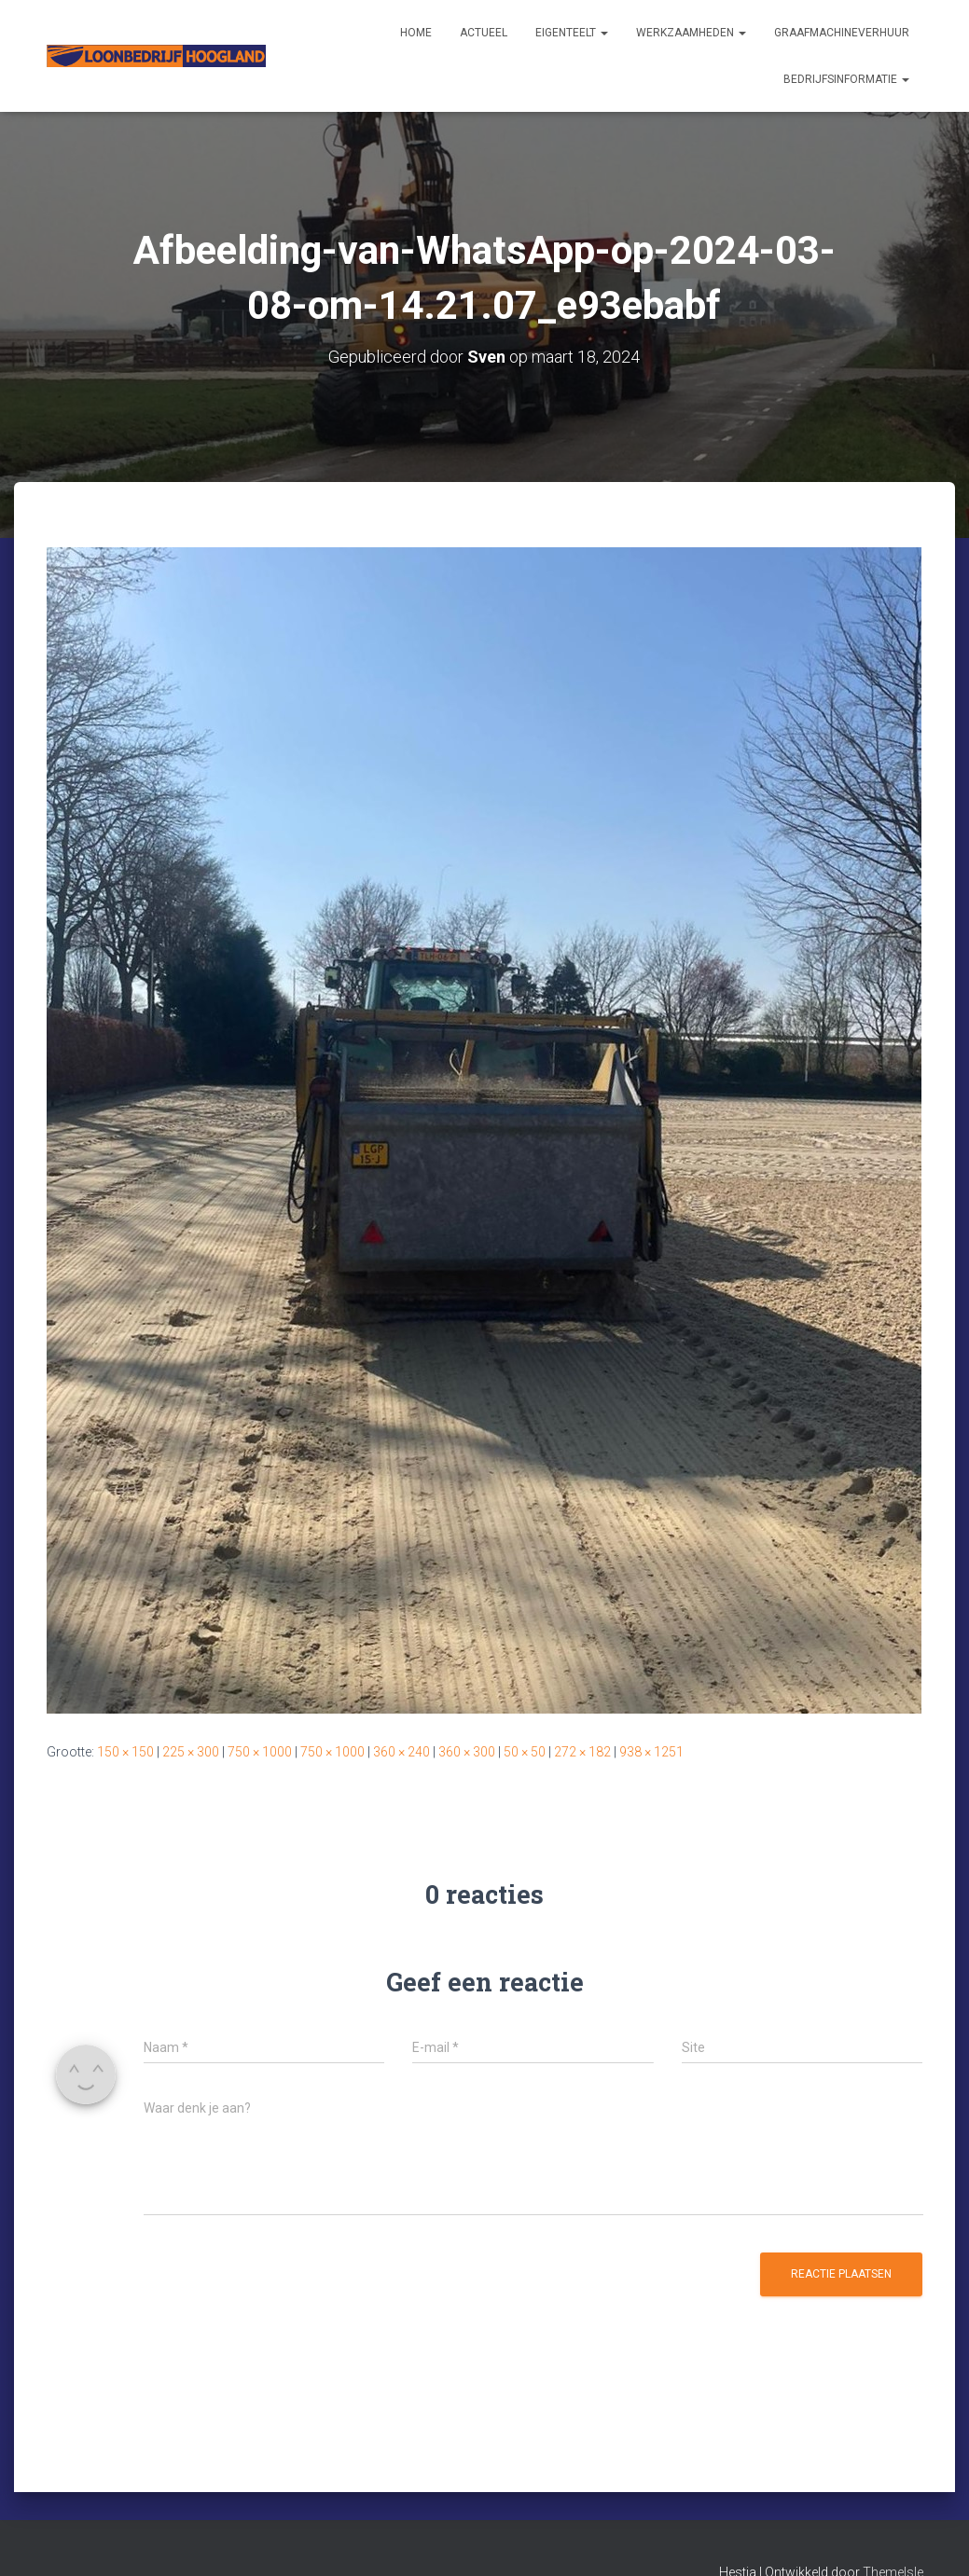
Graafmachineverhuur (841, 32)
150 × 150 (125, 1751)
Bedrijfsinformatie (846, 79)
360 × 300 (466, 1751)
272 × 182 (582, 1751)
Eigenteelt (571, 32)
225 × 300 (190, 1751)
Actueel (483, 32)
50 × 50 (525, 1751)
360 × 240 (401, 1751)
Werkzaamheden (691, 32)
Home (416, 32)
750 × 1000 (260, 1751)
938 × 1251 (651, 1751)
